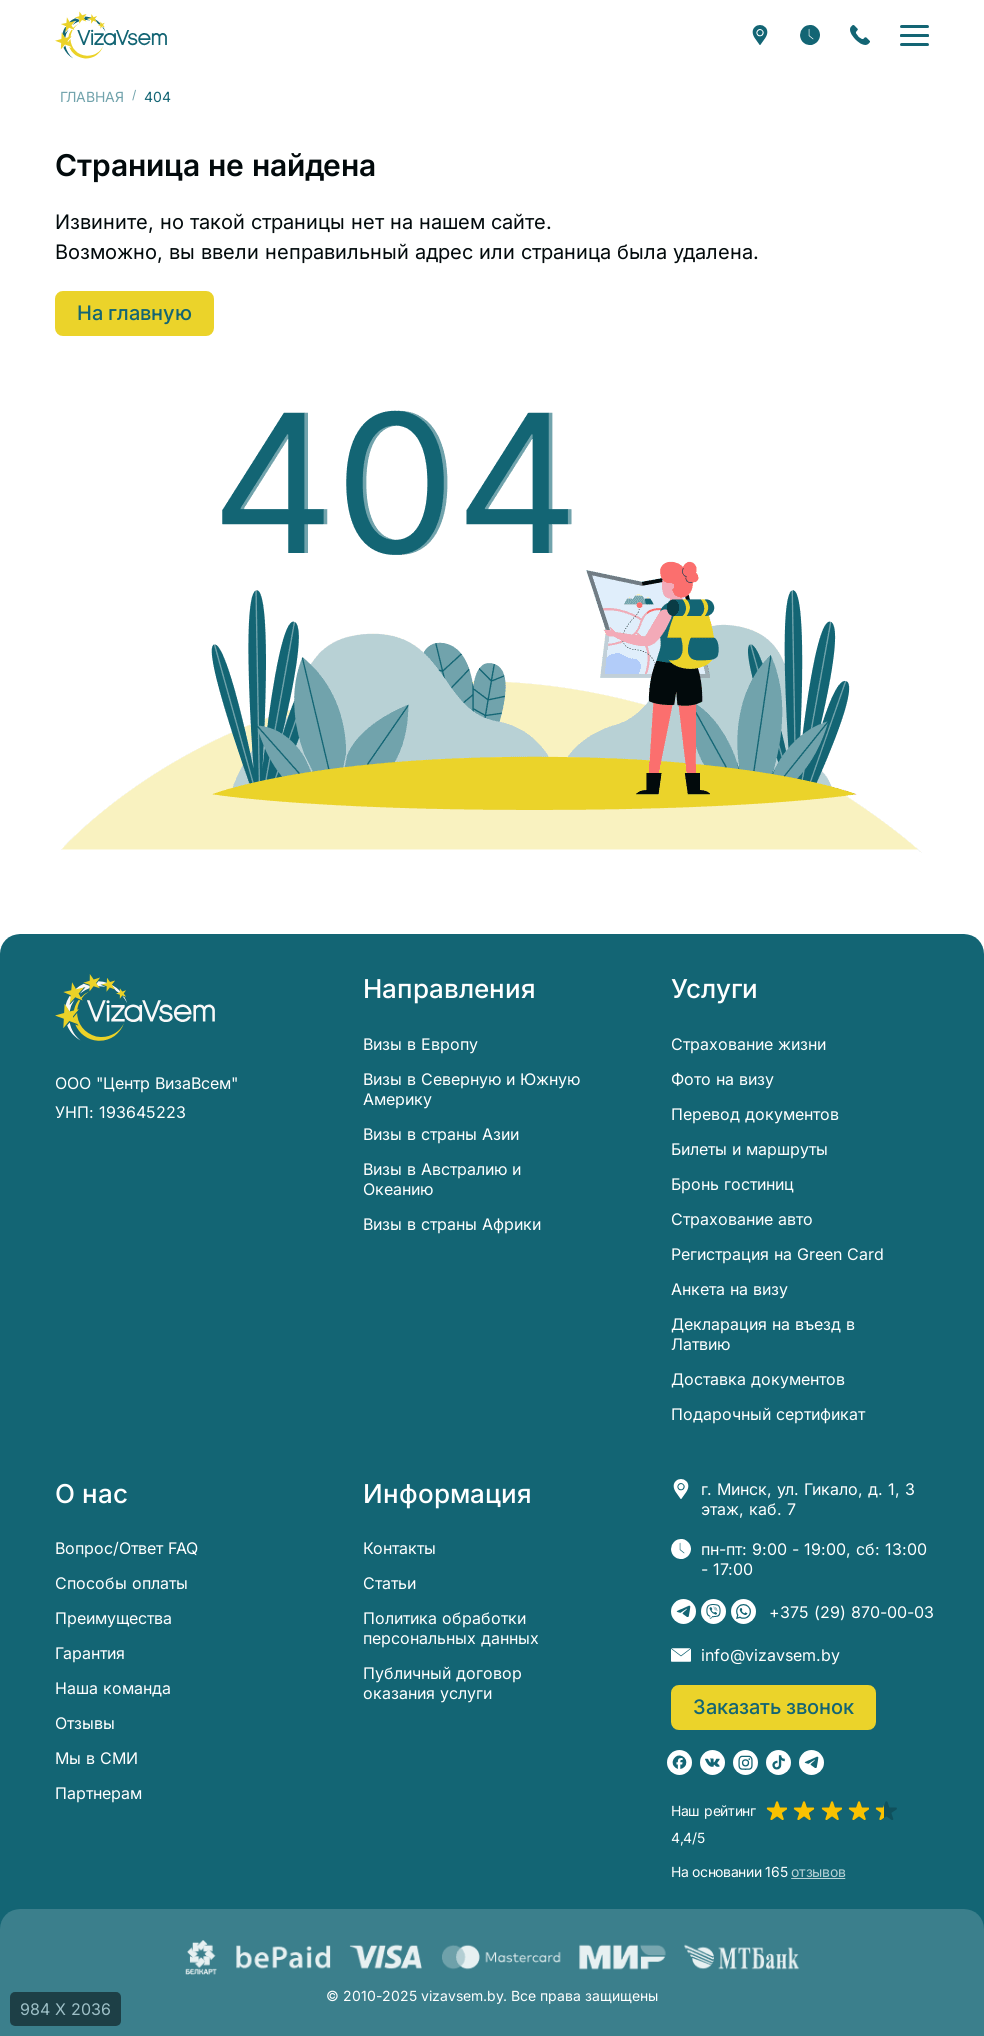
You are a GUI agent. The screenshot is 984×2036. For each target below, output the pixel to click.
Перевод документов (755, 1114)
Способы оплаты (121, 1583)
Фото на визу (722, 1079)
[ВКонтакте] (712, 1762)
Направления (449, 989)
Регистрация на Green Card (777, 1254)
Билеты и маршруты (749, 1149)
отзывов (818, 1872)
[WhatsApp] (743, 1611)
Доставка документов (758, 1379)
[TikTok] (778, 1762)
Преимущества (113, 1618)
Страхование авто (742, 1219)
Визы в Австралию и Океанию (442, 1179)
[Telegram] (683, 1611)
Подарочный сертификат (768, 1414)
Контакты (399, 1548)
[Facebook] (679, 1762)
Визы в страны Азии (441, 1134)
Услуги (714, 989)
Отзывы (85, 1723)
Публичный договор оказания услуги (442, 1683)
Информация (447, 1494)
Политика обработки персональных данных (451, 1628)
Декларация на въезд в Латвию (763, 1334)
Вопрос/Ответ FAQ (126, 1548)
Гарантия (90, 1653)
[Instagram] (745, 1762)
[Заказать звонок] (860, 35)
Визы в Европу (420, 1044)
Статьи (389, 1583)
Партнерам (98, 1793)
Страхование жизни (748, 1044)
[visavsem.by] (111, 35)
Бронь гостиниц (732, 1184)
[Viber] (713, 1611)
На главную (134, 313)
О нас (91, 1494)
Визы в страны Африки (452, 1224)
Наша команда (113, 1688)
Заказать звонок (773, 1707)
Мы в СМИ (96, 1758)
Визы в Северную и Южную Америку (471, 1089)
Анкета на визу (729, 1289)
